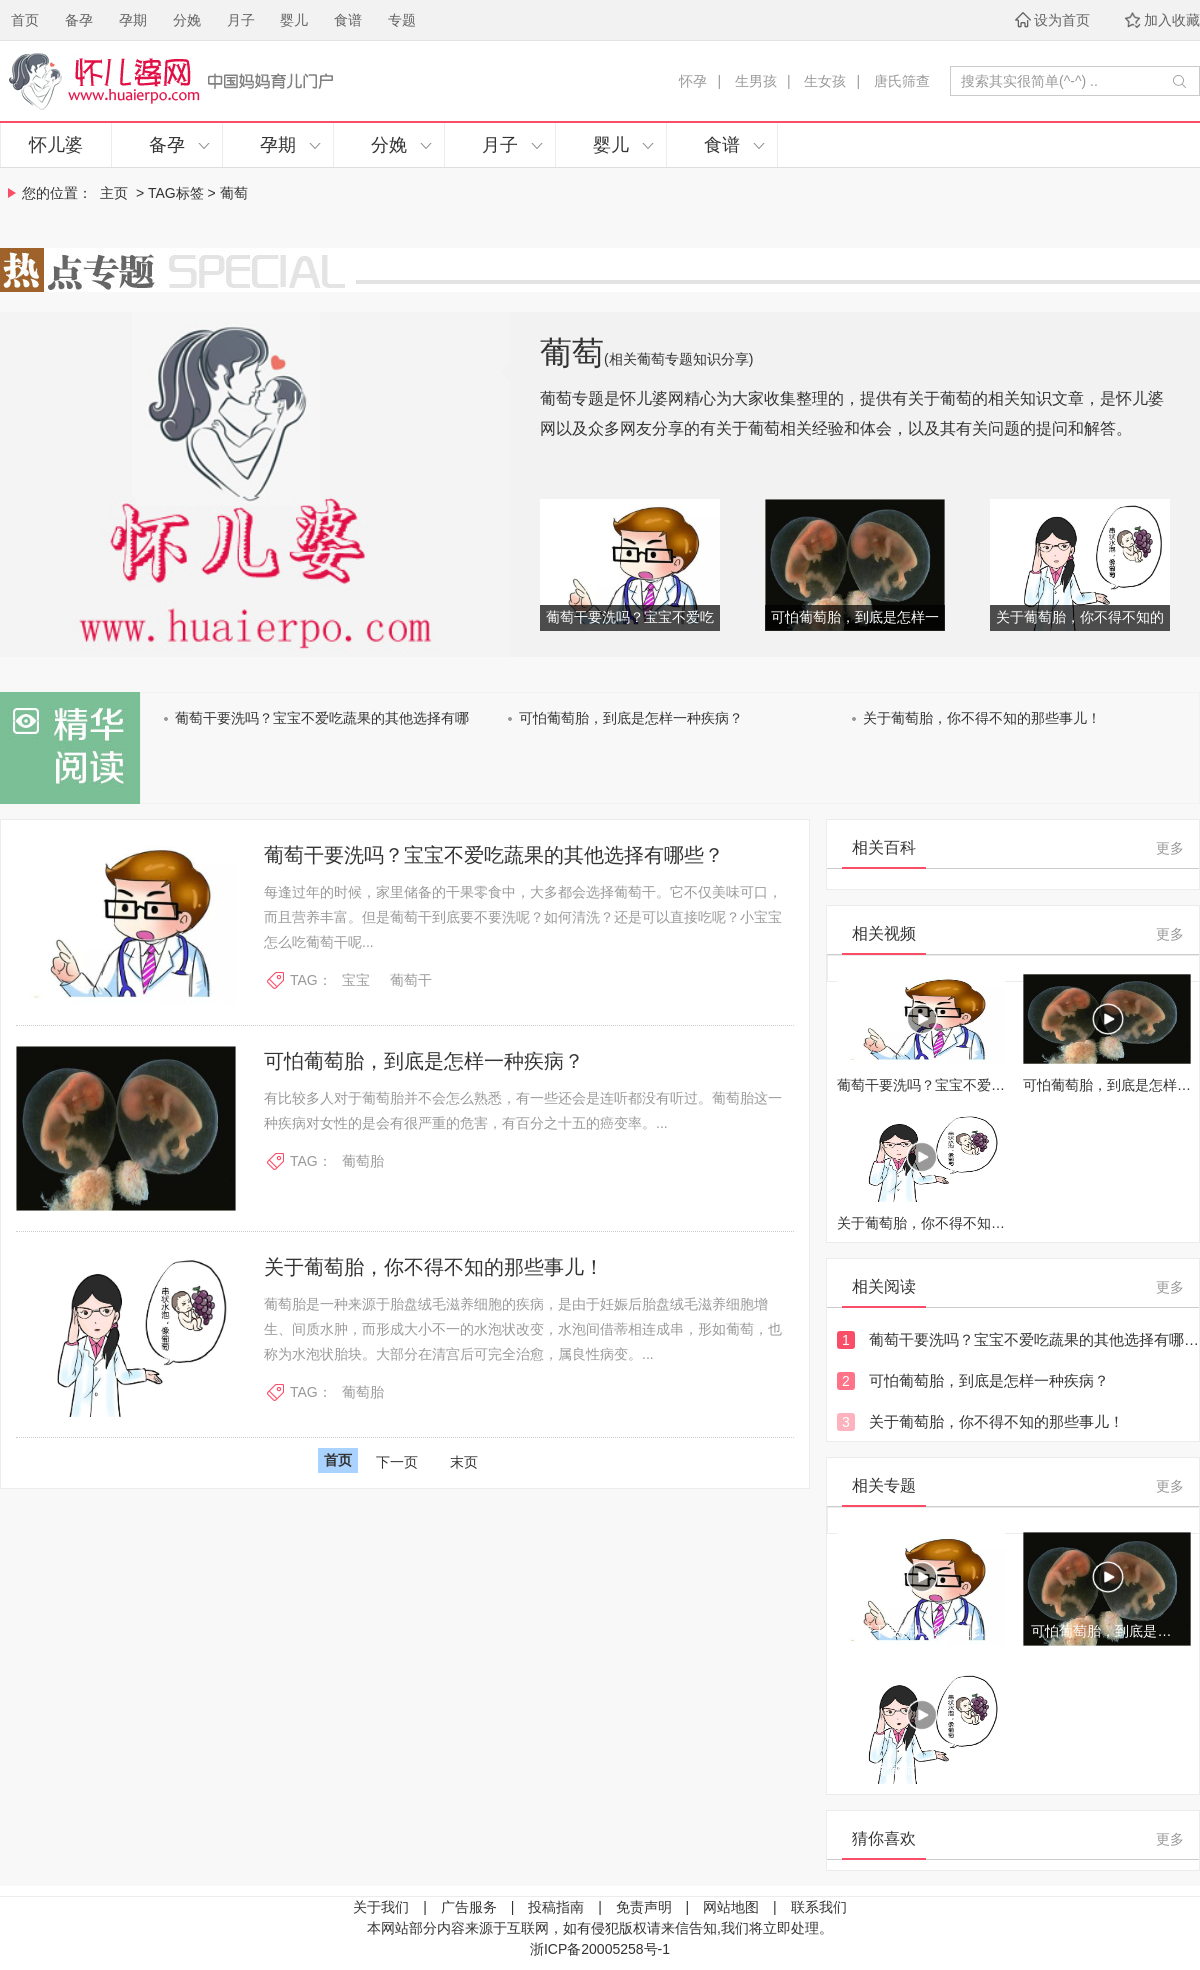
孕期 (133, 20)
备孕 (79, 20)
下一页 (397, 1462)
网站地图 (731, 1907)
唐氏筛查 (902, 81)
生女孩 (825, 81)
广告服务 (469, 1907)
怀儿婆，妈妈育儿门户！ (277, 81)
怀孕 (693, 81)
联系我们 (819, 1907)
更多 (1170, 848)
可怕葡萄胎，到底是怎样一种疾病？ (631, 718)
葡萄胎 (363, 1161)
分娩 (187, 20)
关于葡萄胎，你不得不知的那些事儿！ (982, 718)
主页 (114, 193)
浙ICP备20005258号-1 (600, 1949)
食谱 (348, 20)
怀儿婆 (56, 145)
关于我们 (381, 1907)
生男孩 (756, 81)
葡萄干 (411, 980)
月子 (241, 20)
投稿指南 (556, 1907)
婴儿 (294, 20)
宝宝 (356, 980)
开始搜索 (1179, 81)
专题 (402, 20)
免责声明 (644, 1907)
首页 (25, 20)
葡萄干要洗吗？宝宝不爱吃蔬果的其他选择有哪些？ (494, 855)
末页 (464, 1462)
